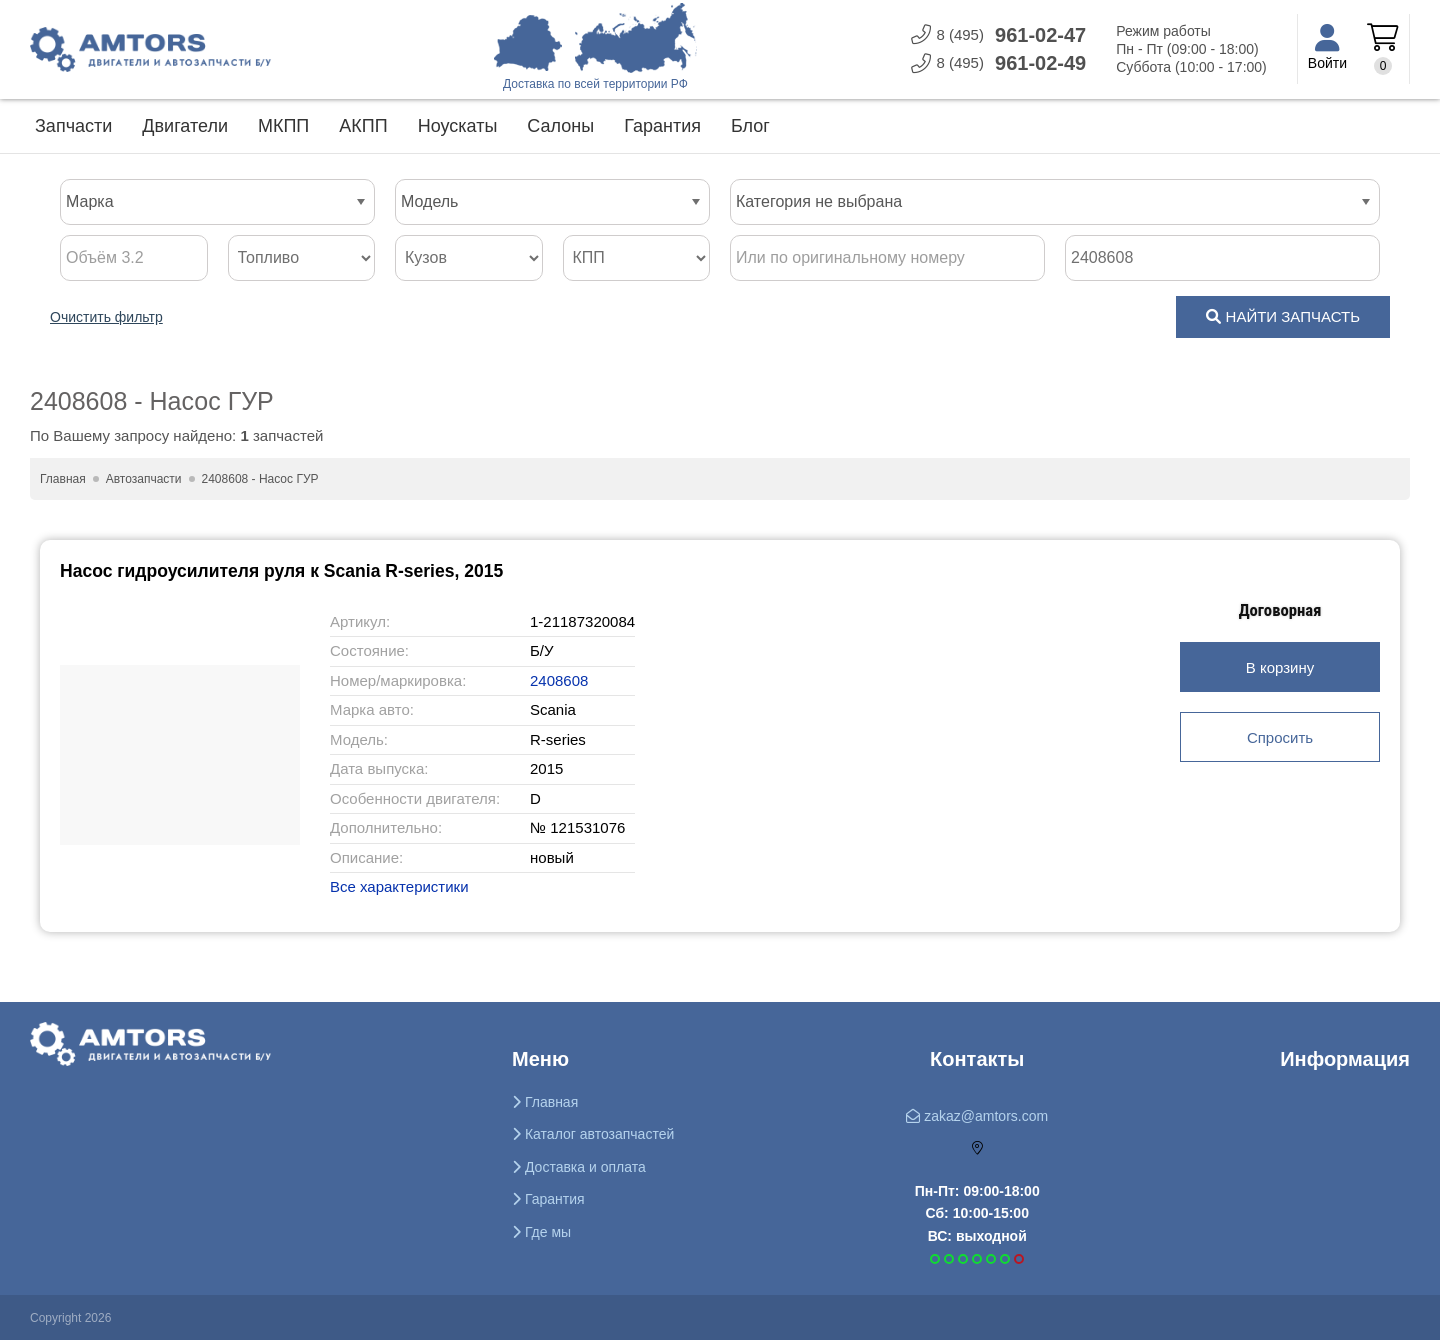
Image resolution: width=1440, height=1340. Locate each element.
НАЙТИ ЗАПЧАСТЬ (1283, 316)
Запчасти (73, 126)
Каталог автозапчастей (593, 1134)
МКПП (283, 126)
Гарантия (662, 126)
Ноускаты (458, 126)
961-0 (998, 35)
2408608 (563, 680)
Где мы (541, 1232)
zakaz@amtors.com (977, 1116)
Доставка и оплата (579, 1167)
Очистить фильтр (106, 317)
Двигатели (185, 126)
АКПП (363, 126)
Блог (750, 126)
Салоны (560, 126)
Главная (545, 1102)
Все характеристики (399, 886)
